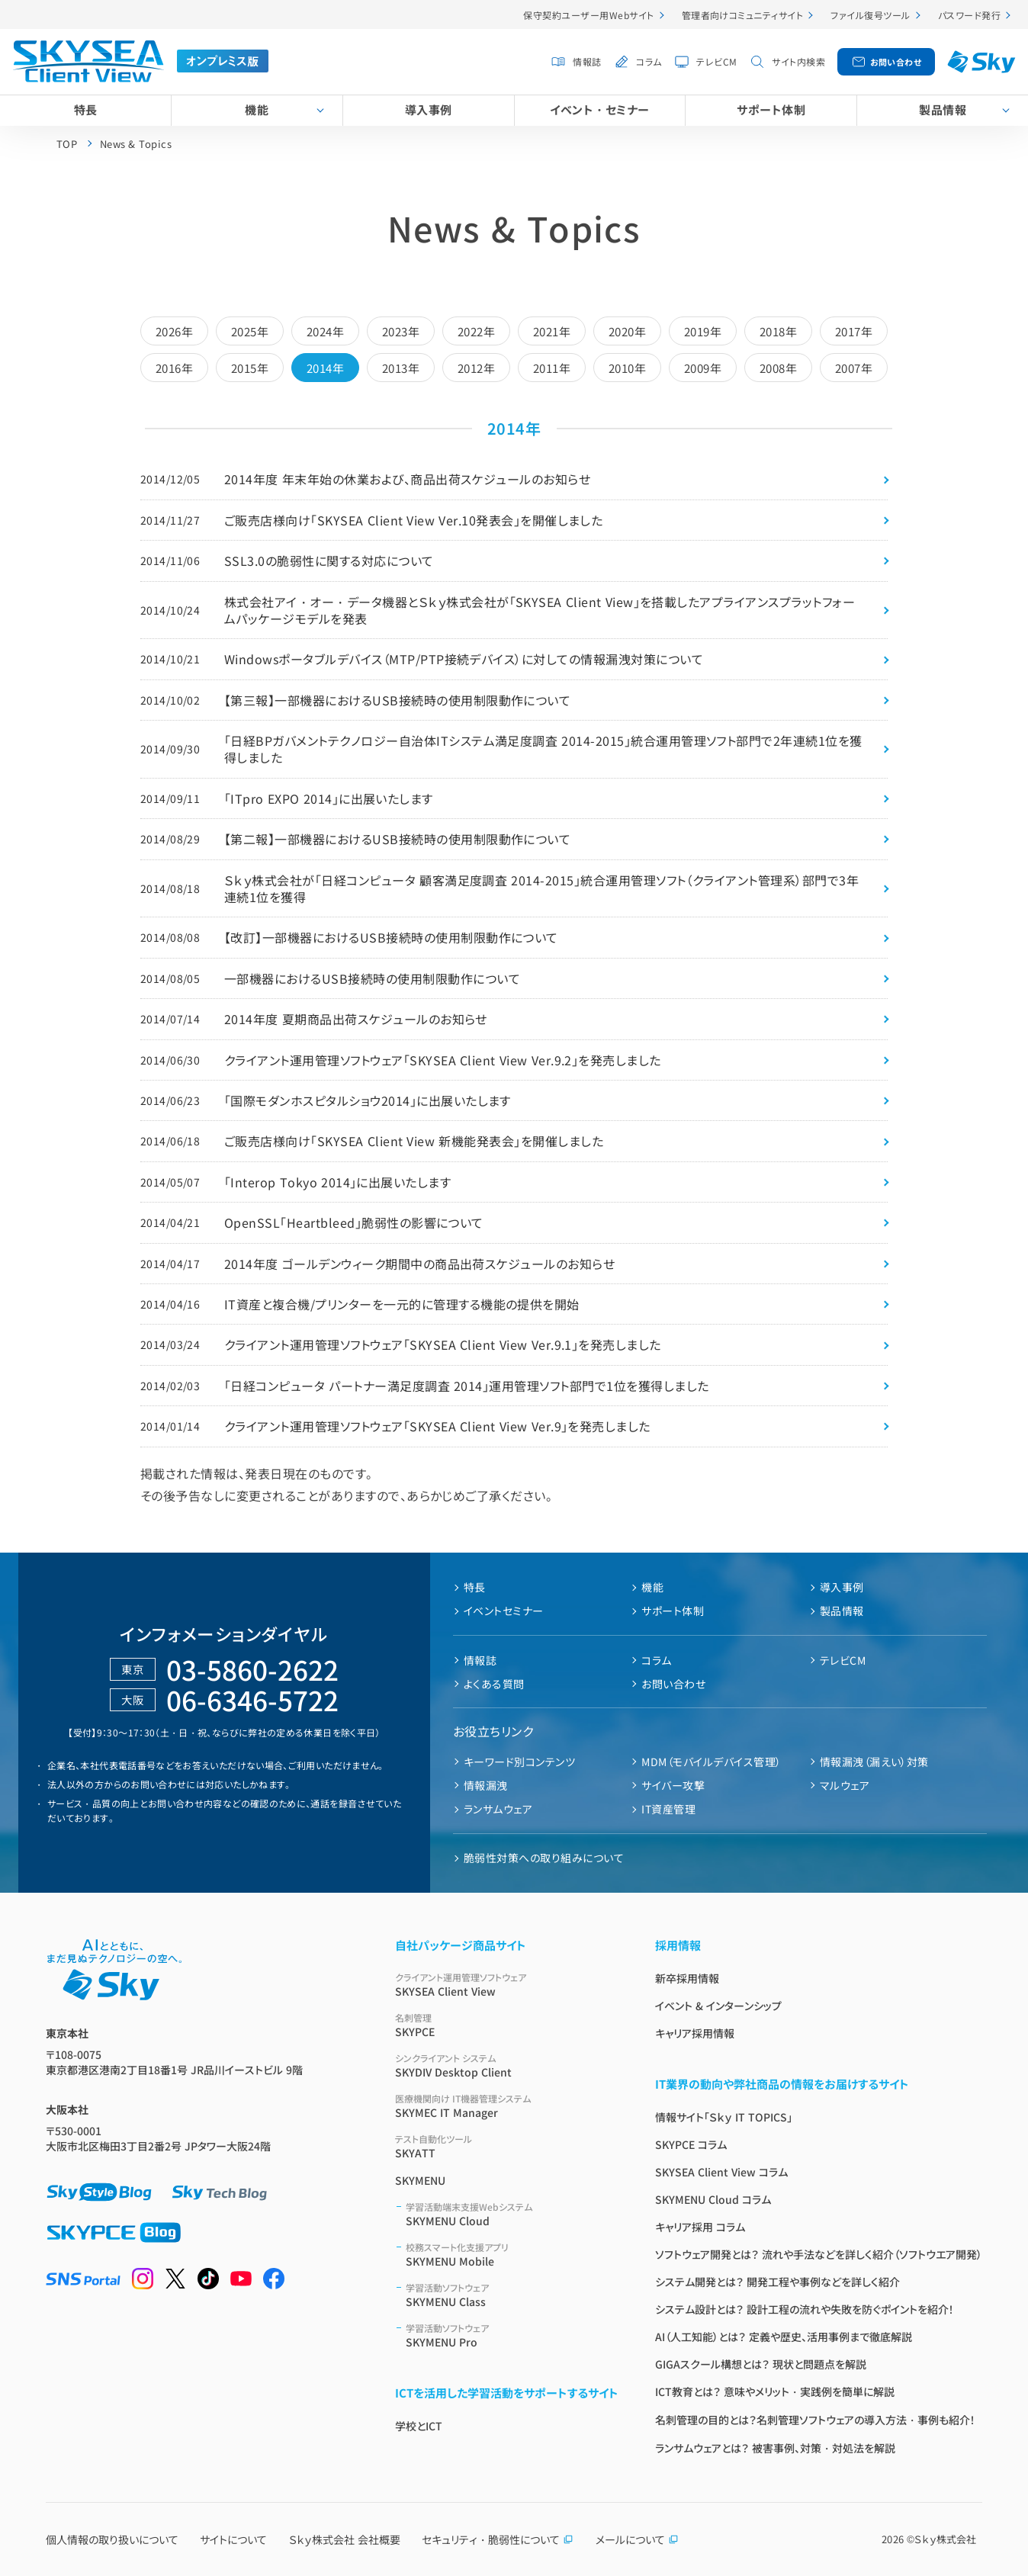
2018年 (778, 331)
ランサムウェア (498, 1808)
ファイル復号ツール (870, 14)
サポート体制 (771, 109)
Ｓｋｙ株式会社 (945, 2539)
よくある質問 (494, 1683)
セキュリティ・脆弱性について (497, 2539)
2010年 (627, 368)
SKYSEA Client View (506, 1985)
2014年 (325, 368)
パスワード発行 (969, 14)
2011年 (551, 368)
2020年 (627, 331)
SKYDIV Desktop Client (506, 2065)
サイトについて (233, 2539)
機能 (256, 109)
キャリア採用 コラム (700, 2226)
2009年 (702, 368)
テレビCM (716, 61)
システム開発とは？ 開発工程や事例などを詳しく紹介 (777, 2281)
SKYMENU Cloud (512, 2214)
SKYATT (506, 2146)
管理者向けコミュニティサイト (743, 14)
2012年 (476, 368)
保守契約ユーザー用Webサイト (588, 14)
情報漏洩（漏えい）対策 (874, 1761)
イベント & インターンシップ (718, 2005)
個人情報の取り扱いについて (112, 2539)
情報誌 (587, 61)
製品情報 (842, 1610)
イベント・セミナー (599, 109)
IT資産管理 (668, 1808)
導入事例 (428, 109)
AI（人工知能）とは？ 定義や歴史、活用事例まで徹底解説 (783, 2336)
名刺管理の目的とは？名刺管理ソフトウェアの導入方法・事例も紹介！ (815, 2419)
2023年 (400, 331)
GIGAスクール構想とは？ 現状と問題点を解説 (760, 2364)
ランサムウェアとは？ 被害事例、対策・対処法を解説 (775, 2448)
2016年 (174, 368)
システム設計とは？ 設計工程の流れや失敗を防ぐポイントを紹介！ (804, 2309)
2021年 (551, 331)
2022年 (476, 331)
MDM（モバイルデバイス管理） (711, 1761)
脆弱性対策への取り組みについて (544, 1857)
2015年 (249, 368)
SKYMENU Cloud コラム (713, 2199)
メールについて (637, 2539)
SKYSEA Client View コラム (721, 2171)
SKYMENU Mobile (512, 2254)
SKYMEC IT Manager (506, 2106)
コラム (648, 61)
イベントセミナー (504, 1610)
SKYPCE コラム (691, 2144)
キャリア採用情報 (694, 2033)
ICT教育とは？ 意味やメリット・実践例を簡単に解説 (775, 2391)
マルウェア (844, 1785)
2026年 (174, 331)
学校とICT (418, 2425)
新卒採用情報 (687, 1978)
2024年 (325, 331)
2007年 (853, 368)
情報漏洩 (486, 1785)
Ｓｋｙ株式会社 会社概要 (344, 2539)
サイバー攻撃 (673, 1785)
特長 (86, 109)
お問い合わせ (896, 62)
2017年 (853, 331)
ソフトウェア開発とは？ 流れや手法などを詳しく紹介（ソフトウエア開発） (818, 2254)
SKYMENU (420, 2180)
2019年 (702, 331)
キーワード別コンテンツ (519, 1761)
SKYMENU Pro (512, 2335)
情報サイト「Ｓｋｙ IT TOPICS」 (723, 2117)
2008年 (778, 368)
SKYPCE (506, 2025)
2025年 (249, 331)
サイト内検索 (798, 61)
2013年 (400, 368)
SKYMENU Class (512, 2295)
